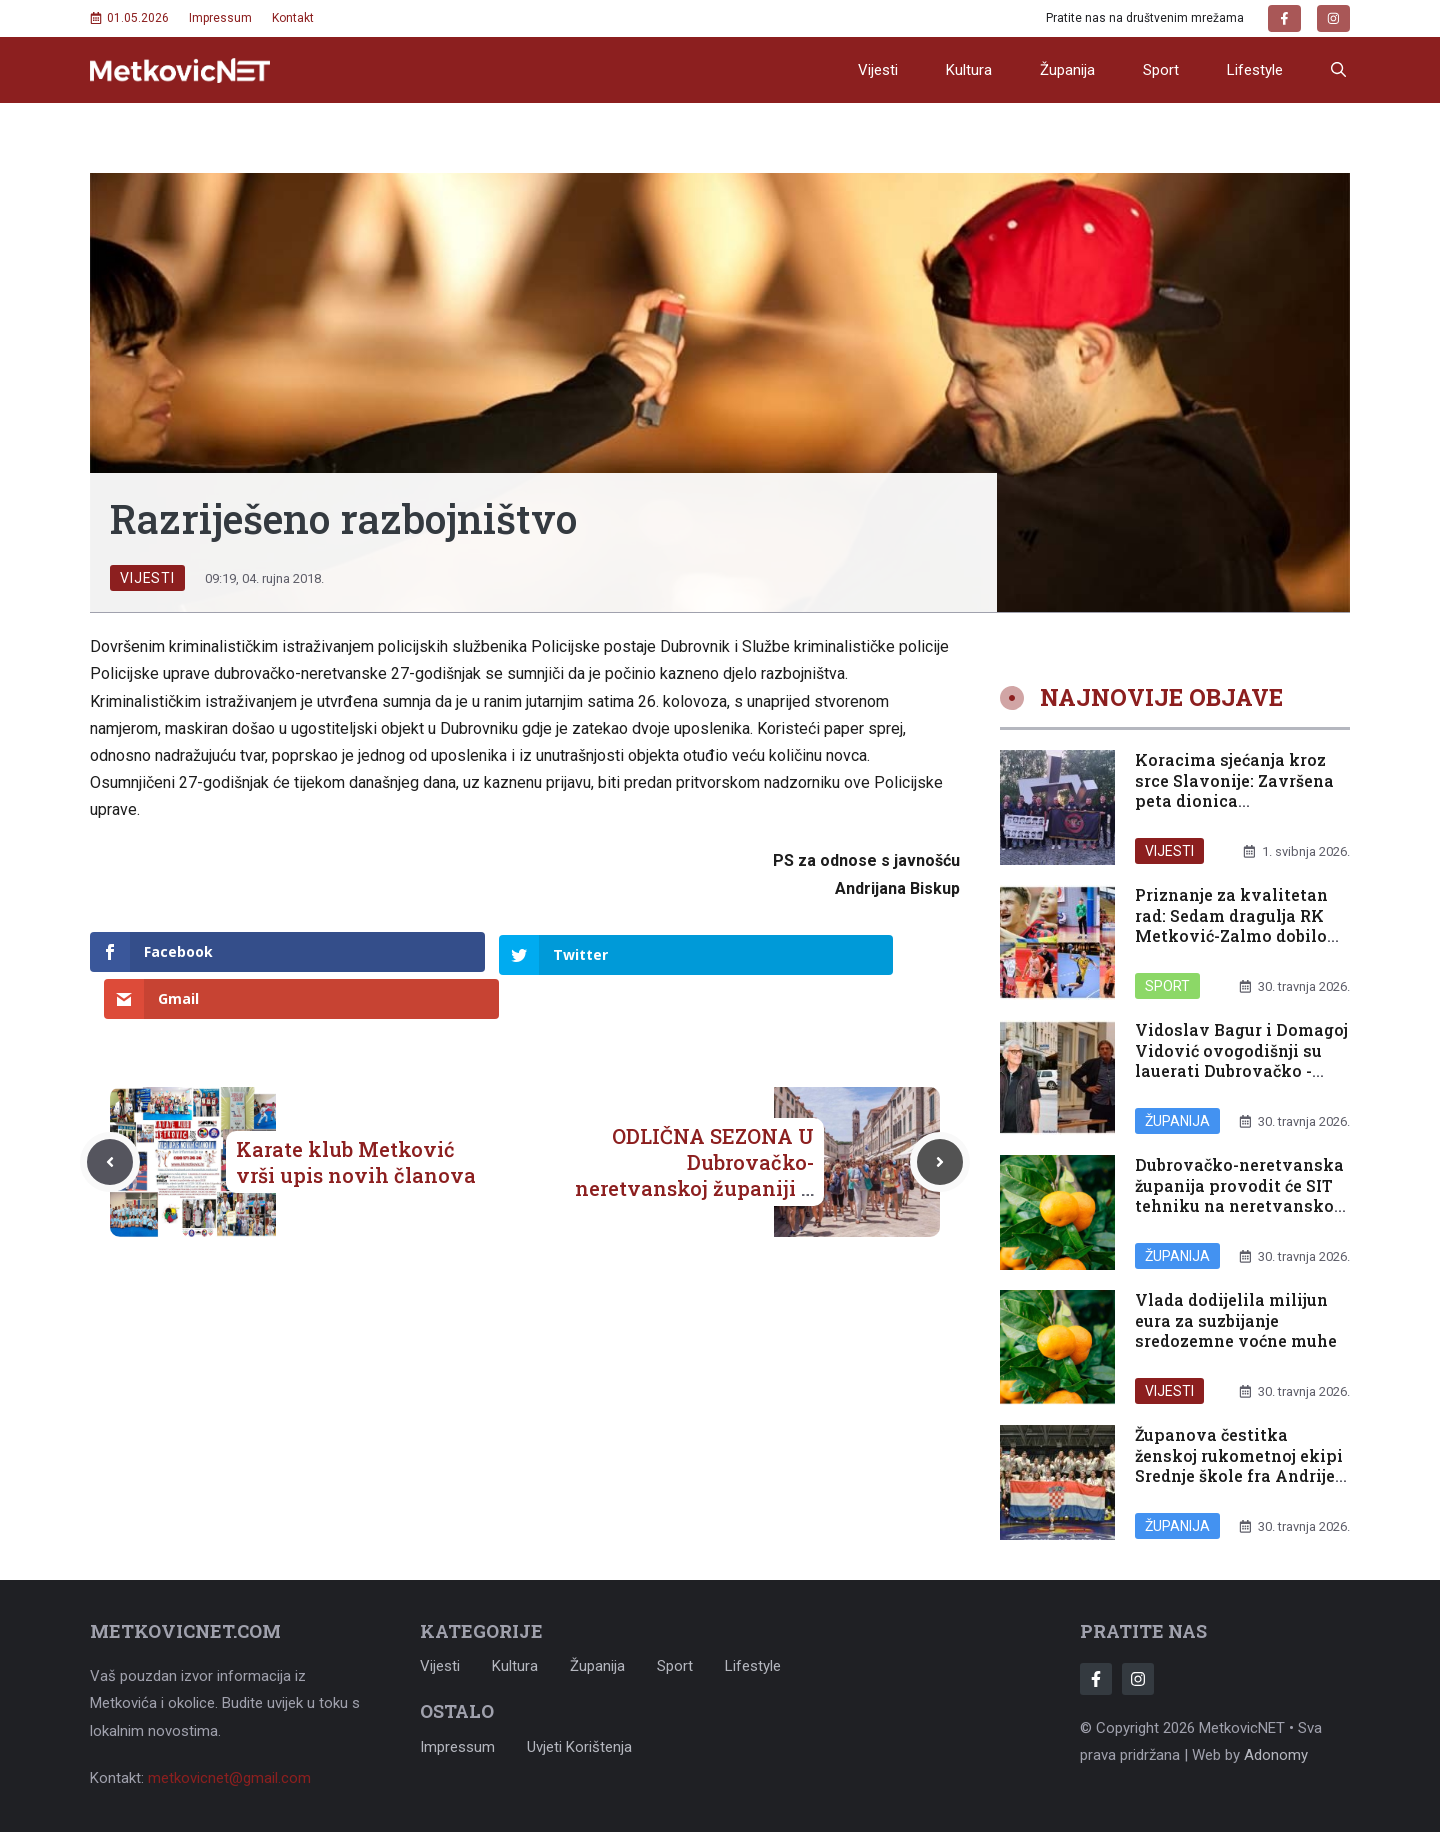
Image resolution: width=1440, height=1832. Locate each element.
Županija (1067, 70)
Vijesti (878, 70)
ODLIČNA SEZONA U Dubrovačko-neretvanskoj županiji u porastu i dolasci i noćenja (694, 1141)
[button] (1338, 70)
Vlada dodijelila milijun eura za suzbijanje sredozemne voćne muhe (1236, 1320)
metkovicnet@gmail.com (229, 1778)
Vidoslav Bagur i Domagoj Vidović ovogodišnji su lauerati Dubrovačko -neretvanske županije (1241, 1060)
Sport (1161, 70)
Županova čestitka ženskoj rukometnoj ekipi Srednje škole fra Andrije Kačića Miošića (1239, 1465)
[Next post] (940, 1115)
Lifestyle (1255, 70)
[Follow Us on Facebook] (1096, 1679)
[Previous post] (110, 1115)
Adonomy (1276, 1755)
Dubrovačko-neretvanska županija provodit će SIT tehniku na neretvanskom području (1242, 1195)
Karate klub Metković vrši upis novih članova (356, 1115)
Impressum (220, 18)
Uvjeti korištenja (579, 1747)
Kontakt (293, 18)
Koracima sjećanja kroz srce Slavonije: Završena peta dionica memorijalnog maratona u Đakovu (1242, 801)
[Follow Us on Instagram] (1138, 1679)
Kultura (969, 70)
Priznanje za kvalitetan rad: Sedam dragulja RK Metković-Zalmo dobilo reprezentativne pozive (1231, 925)
